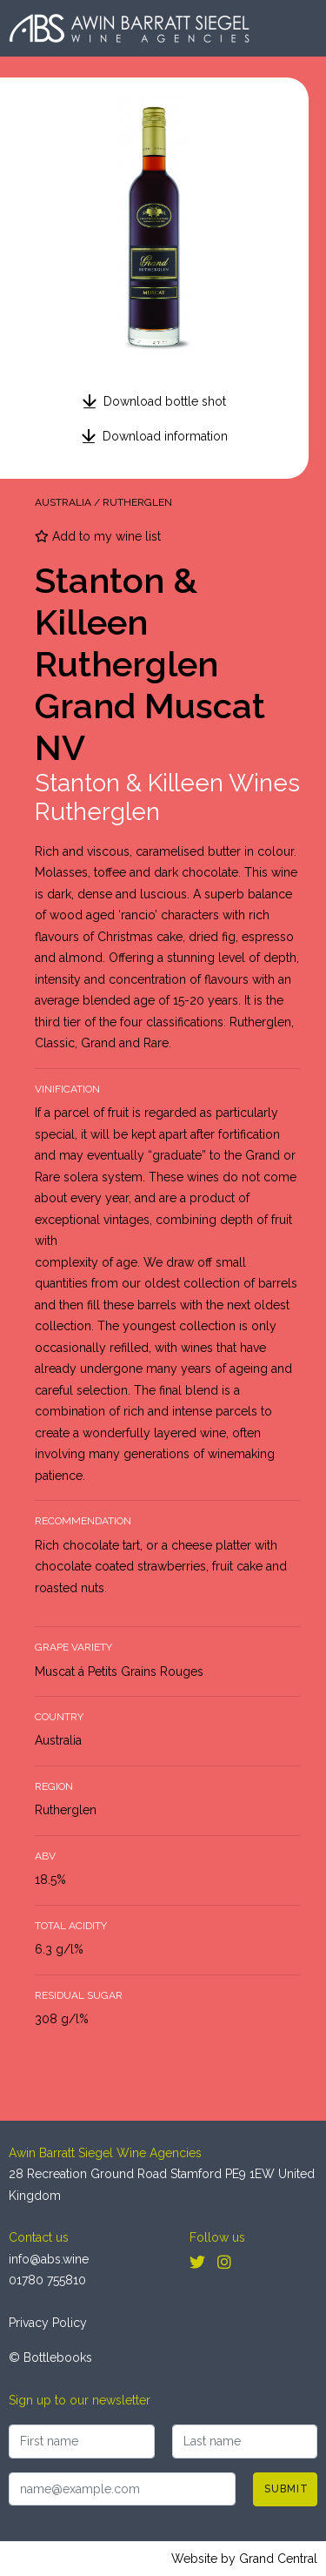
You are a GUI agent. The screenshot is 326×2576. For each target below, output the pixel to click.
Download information (165, 436)
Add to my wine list (98, 536)
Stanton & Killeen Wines (167, 783)
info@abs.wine (49, 2259)
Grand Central (278, 2559)
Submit (286, 2489)
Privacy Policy (48, 2323)
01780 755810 (47, 2280)
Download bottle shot (164, 401)
